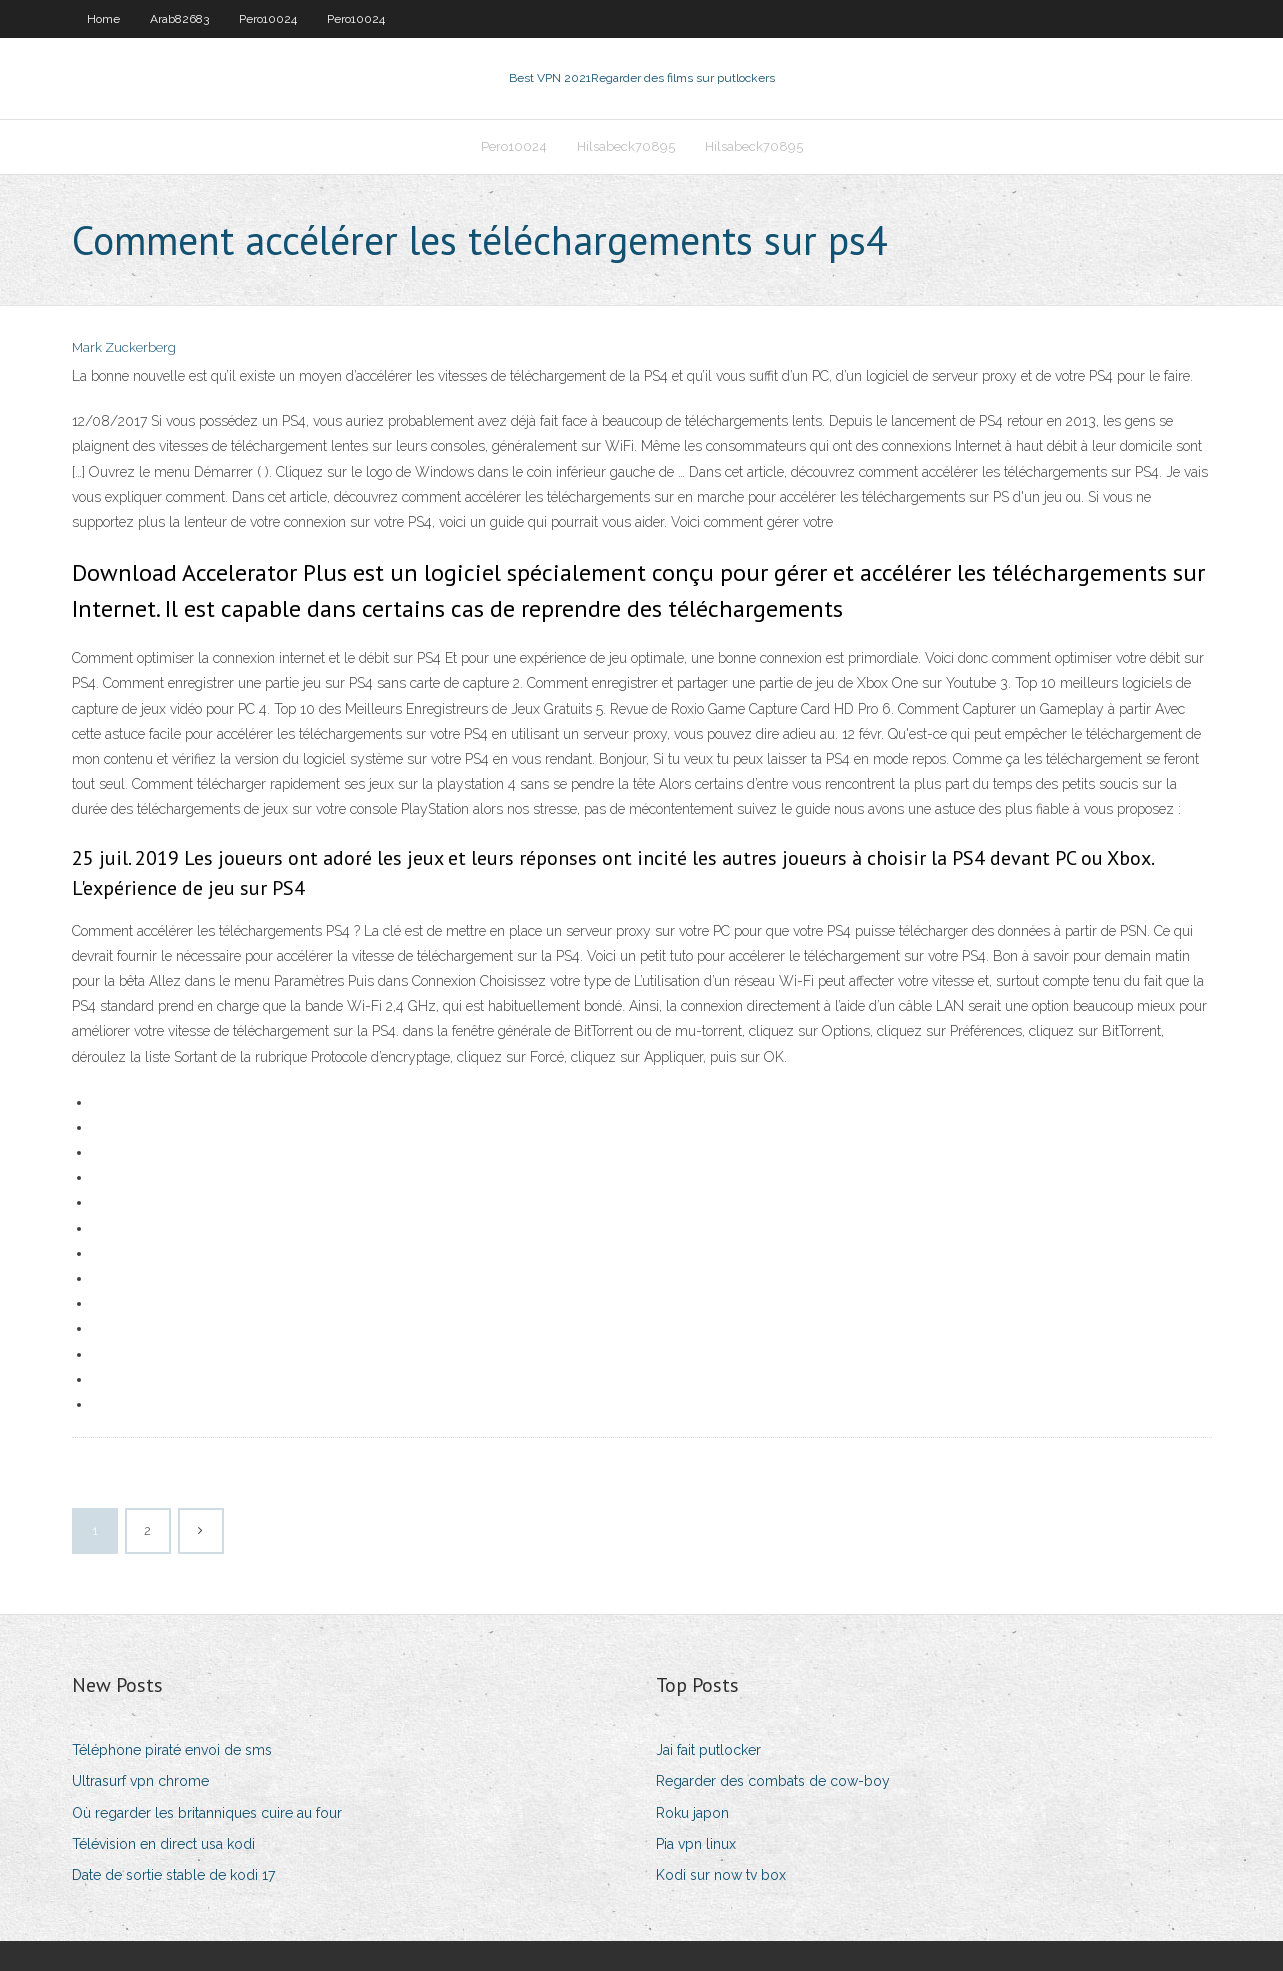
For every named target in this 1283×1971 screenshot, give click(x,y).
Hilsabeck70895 (626, 146)
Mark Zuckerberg (124, 347)
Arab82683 (179, 19)
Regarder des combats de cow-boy (773, 1781)
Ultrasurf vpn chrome (140, 1781)
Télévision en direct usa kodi (163, 1844)
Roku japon (692, 1813)
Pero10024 (268, 19)
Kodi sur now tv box (721, 1875)
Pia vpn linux (696, 1844)
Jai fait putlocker (708, 1750)
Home (103, 19)
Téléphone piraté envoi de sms (172, 1750)
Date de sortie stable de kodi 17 (173, 1875)
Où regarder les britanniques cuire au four (207, 1813)
